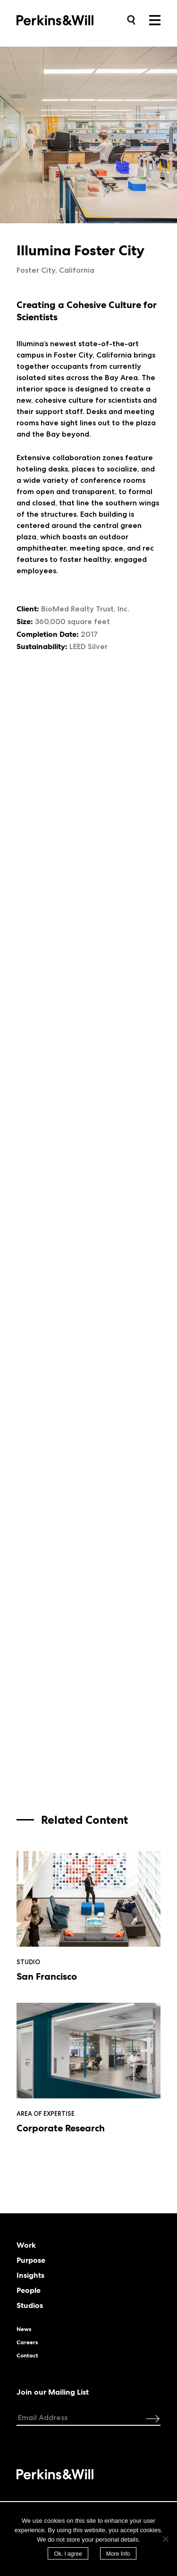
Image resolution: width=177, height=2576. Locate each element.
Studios (30, 2305)
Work (26, 2245)
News (24, 2329)
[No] (165, 2538)
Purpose (31, 2260)
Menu (154, 20)
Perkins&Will (70, 19)
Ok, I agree (68, 2554)
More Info (118, 2554)
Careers (27, 2342)
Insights (30, 2275)
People (29, 2290)
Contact (27, 2355)
